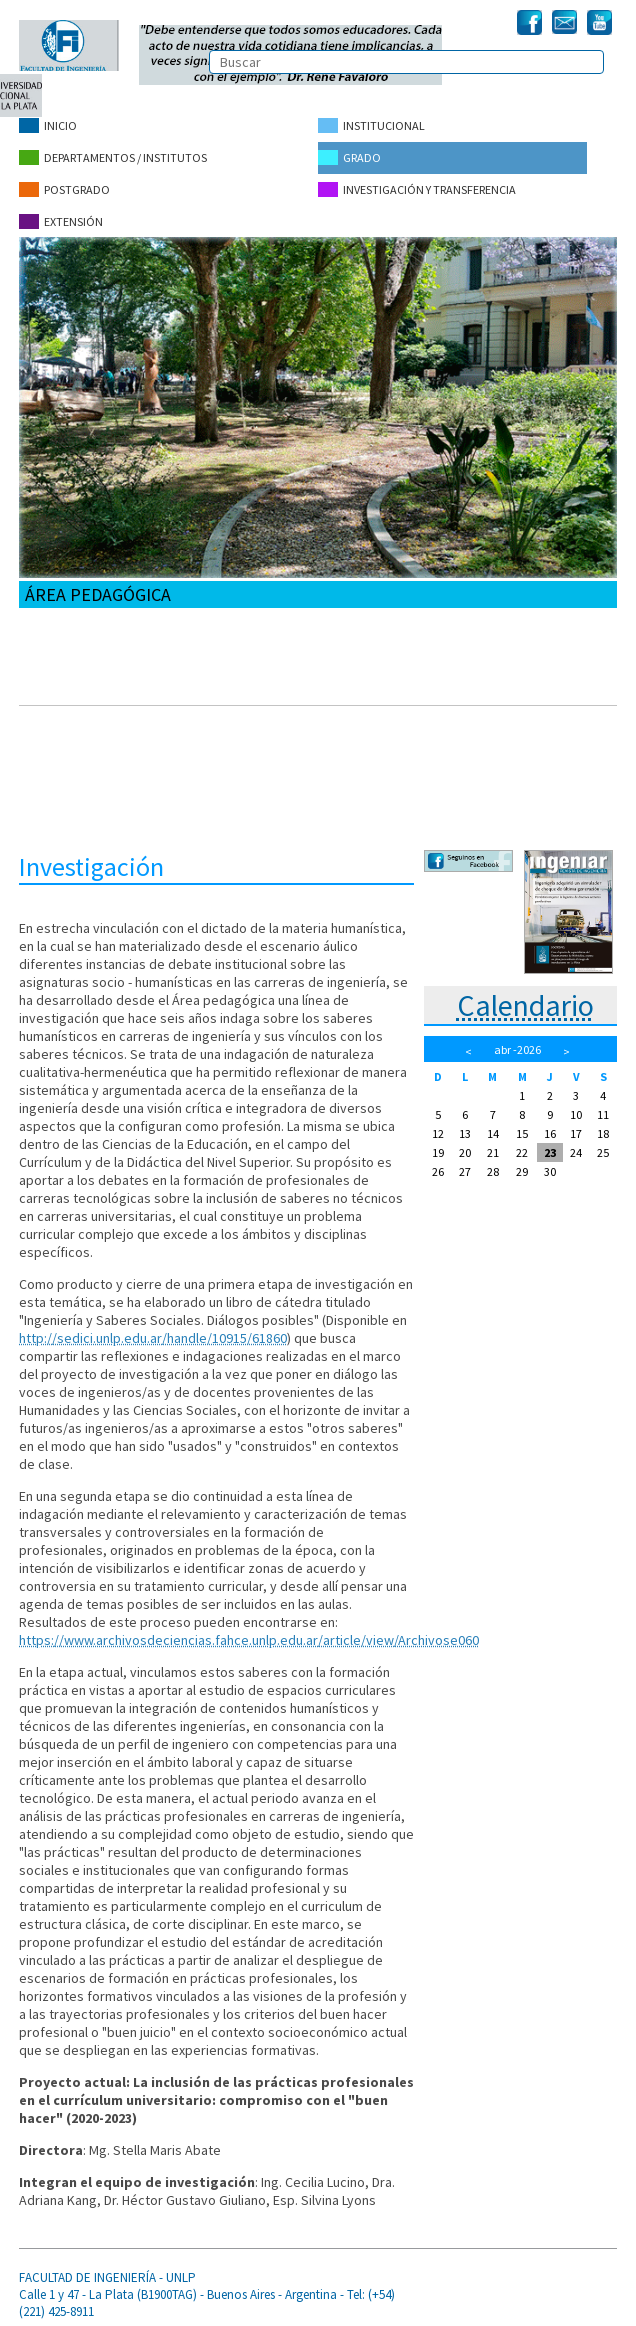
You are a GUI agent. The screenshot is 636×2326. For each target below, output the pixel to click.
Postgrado (64, 187)
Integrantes (60, 657)
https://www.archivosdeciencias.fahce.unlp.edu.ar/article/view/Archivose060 (249, 1636)
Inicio (48, 125)
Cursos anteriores (79, 832)
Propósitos (58, 629)
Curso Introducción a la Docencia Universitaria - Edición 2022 (203, 720)
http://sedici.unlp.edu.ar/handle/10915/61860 (153, 1334)
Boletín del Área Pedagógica (110, 685)
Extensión (61, 218)
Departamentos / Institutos (113, 156)
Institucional (371, 125)
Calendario (525, 1002)
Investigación (65, 776)
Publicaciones (66, 804)
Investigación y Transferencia (417, 187)
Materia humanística (84, 748)
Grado (349, 156)
